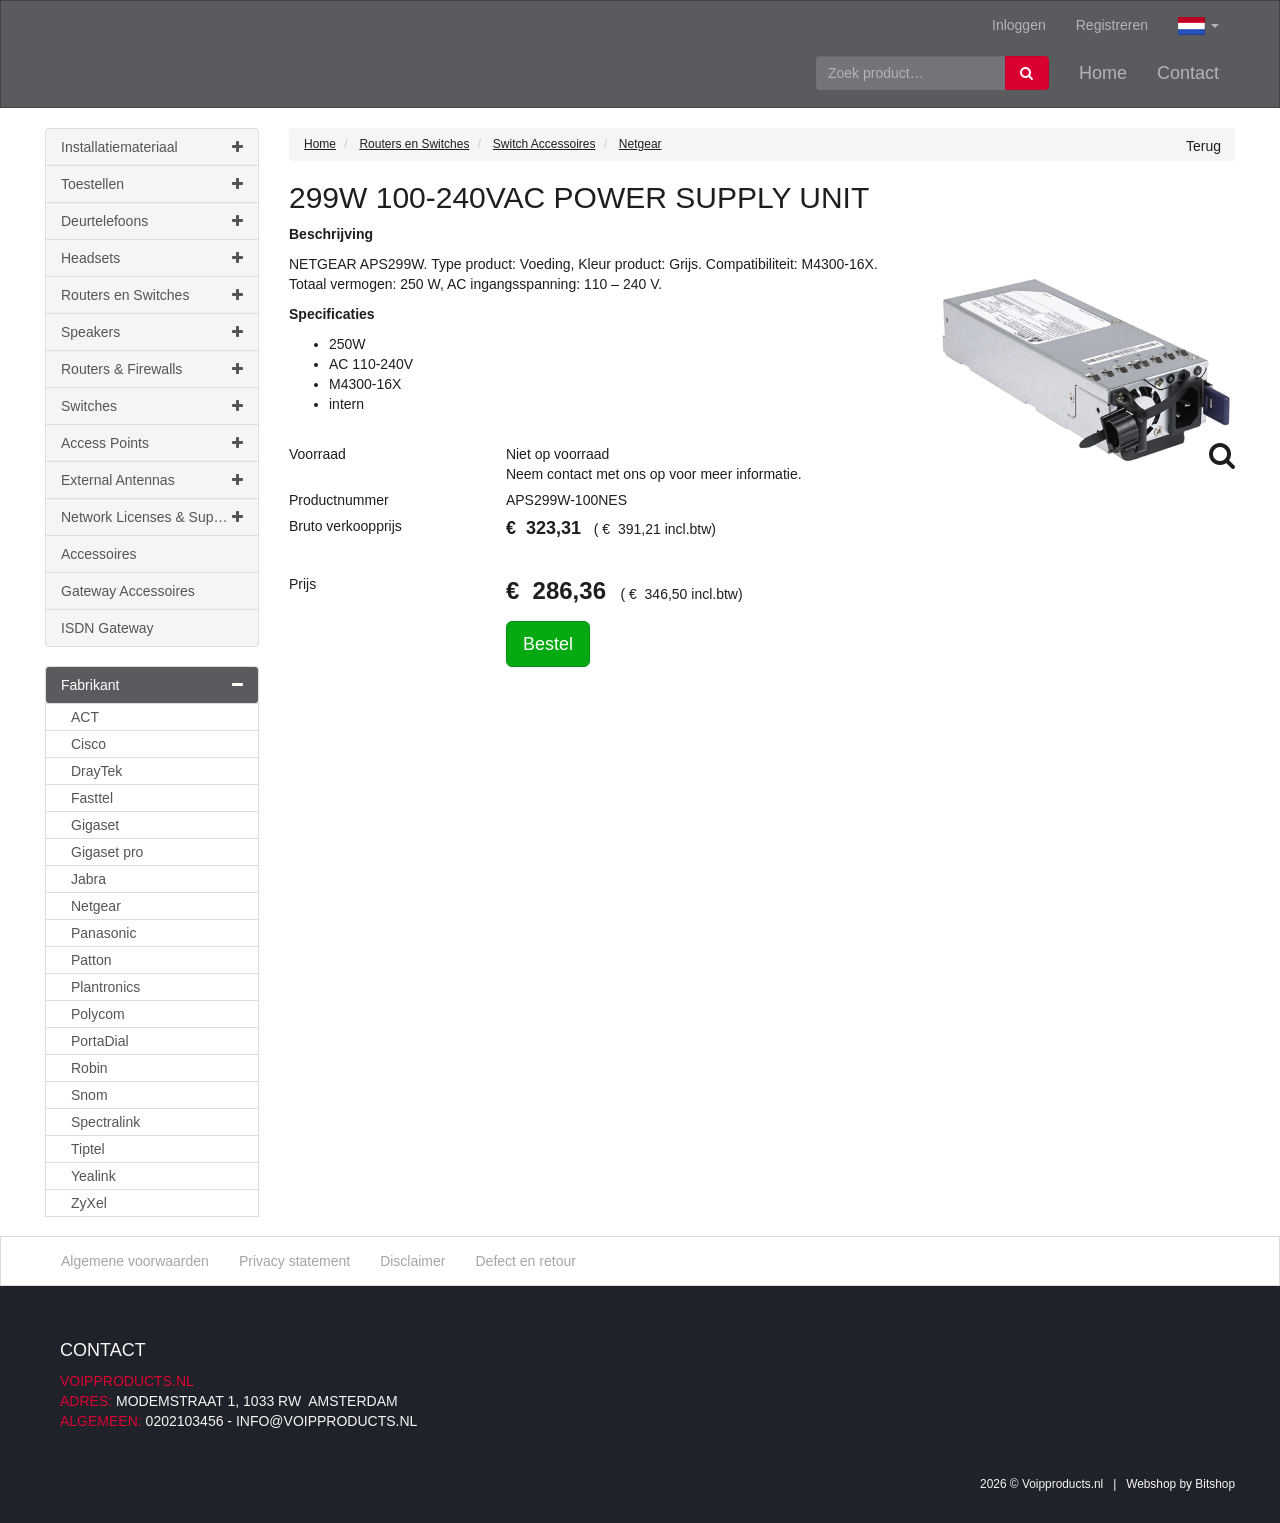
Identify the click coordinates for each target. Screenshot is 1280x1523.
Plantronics (105, 987)
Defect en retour (525, 1261)
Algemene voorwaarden (135, 1261)
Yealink (93, 1176)
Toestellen (152, 184)
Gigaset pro (107, 852)
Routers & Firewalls (152, 369)
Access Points (152, 443)
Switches (152, 406)
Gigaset (95, 825)
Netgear (96, 906)
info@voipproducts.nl (326, 1421)
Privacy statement (294, 1261)
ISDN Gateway (107, 628)
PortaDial (100, 1041)
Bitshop (1215, 1484)
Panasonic (103, 933)
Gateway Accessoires (128, 591)
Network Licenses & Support (152, 517)
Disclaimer (412, 1261)
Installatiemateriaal (152, 147)
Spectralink (105, 1122)
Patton (91, 960)
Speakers (152, 332)
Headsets (152, 258)
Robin (89, 1068)
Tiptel (88, 1149)
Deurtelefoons (152, 221)
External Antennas (152, 480)
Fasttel (92, 798)
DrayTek (96, 771)
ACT (85, 717)
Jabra (88, 879)
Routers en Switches (152, 295)
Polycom (98, 1014)
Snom (89, 1095)
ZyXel (89, 1203)
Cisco (88, 744)
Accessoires (98, 554)
